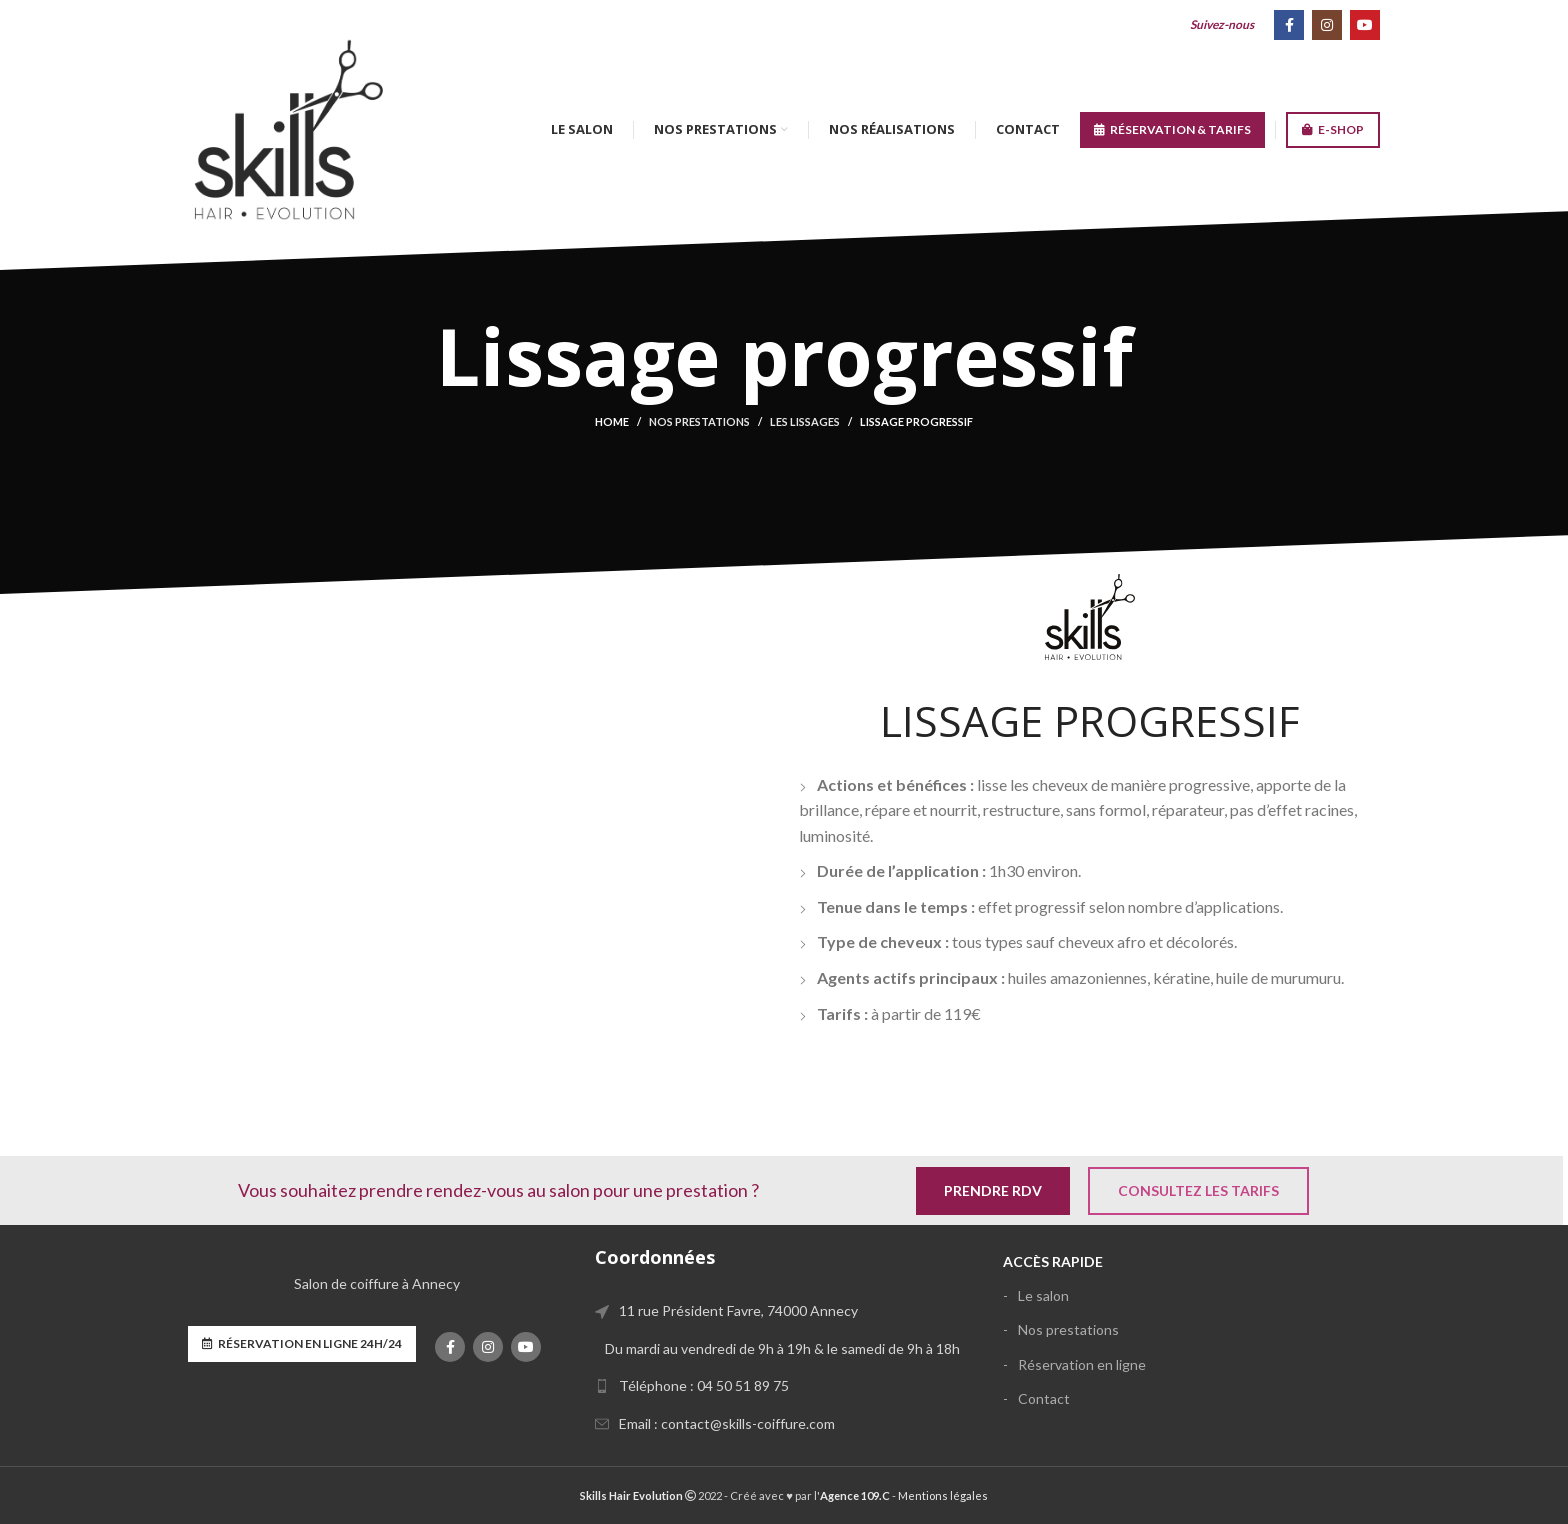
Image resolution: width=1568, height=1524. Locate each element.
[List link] (783, 1386)
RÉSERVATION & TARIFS (1172, 130)
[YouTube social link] (1365, 25)
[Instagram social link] (1327, 25)
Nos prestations (699, 421)
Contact (1044, 1398)
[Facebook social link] (1289, 25)
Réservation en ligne (1082, 1364)
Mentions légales (943, 1495)
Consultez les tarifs (1198, 1190)
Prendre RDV (993, 1190)
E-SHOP (1333, 130)
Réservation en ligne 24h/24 (302, 1344)
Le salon (1043, 1295)
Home (612, 421)
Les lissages (805, 421)
